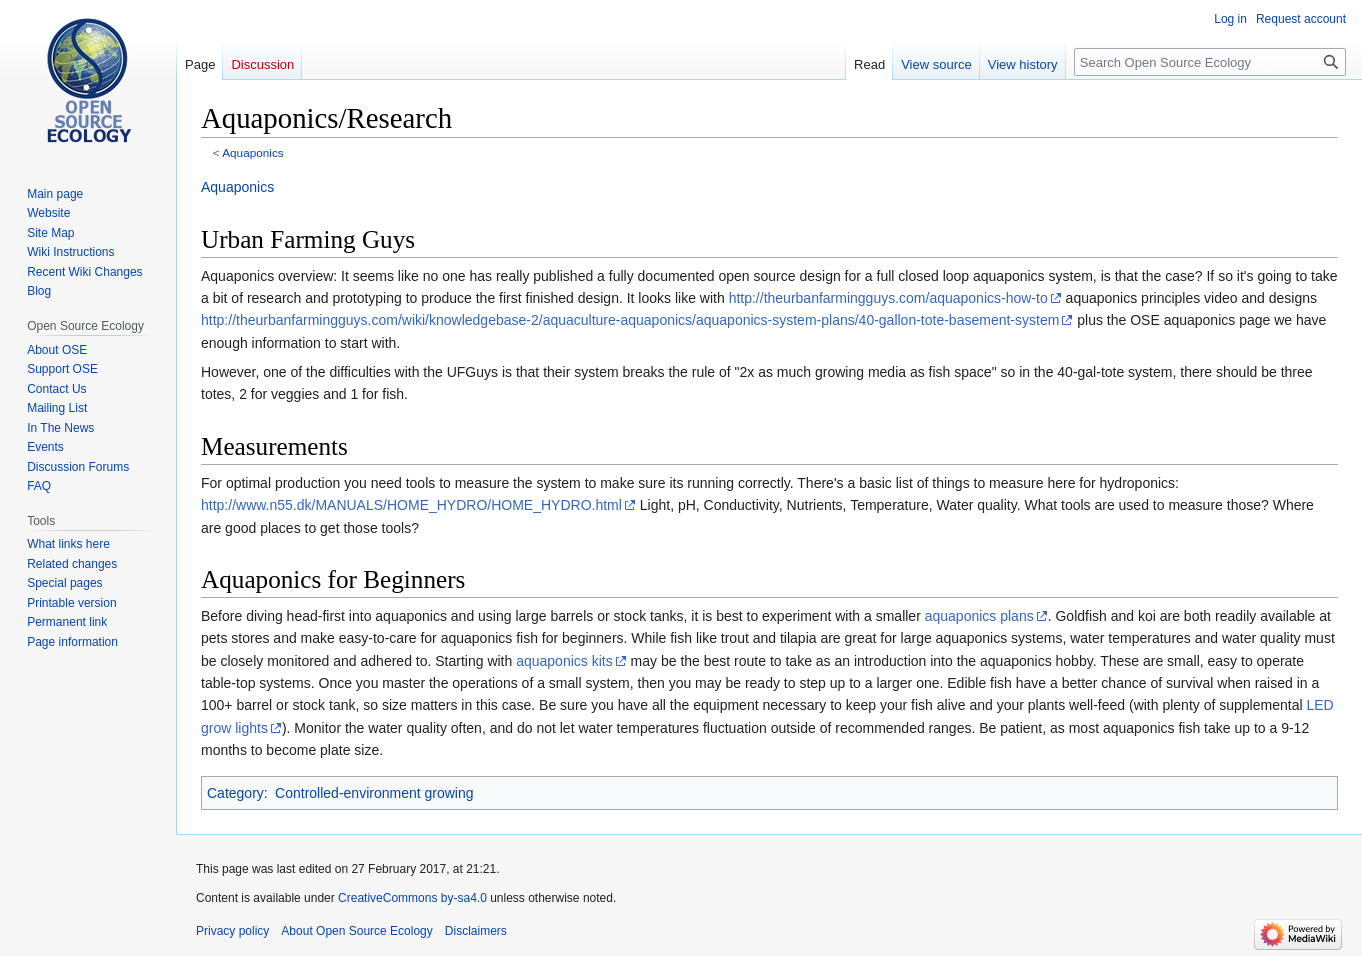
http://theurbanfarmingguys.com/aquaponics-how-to (888, 298)
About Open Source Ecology (356, 931)
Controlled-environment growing (374, 793)
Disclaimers (476, 931)
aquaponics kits (564, 661)
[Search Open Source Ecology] (1210, 62)
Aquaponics (252, 152)
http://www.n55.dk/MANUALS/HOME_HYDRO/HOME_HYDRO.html (411, 505)
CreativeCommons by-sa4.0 (412, 898)
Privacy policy (232, 931)
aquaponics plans (979, 616)
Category (235, 793)
